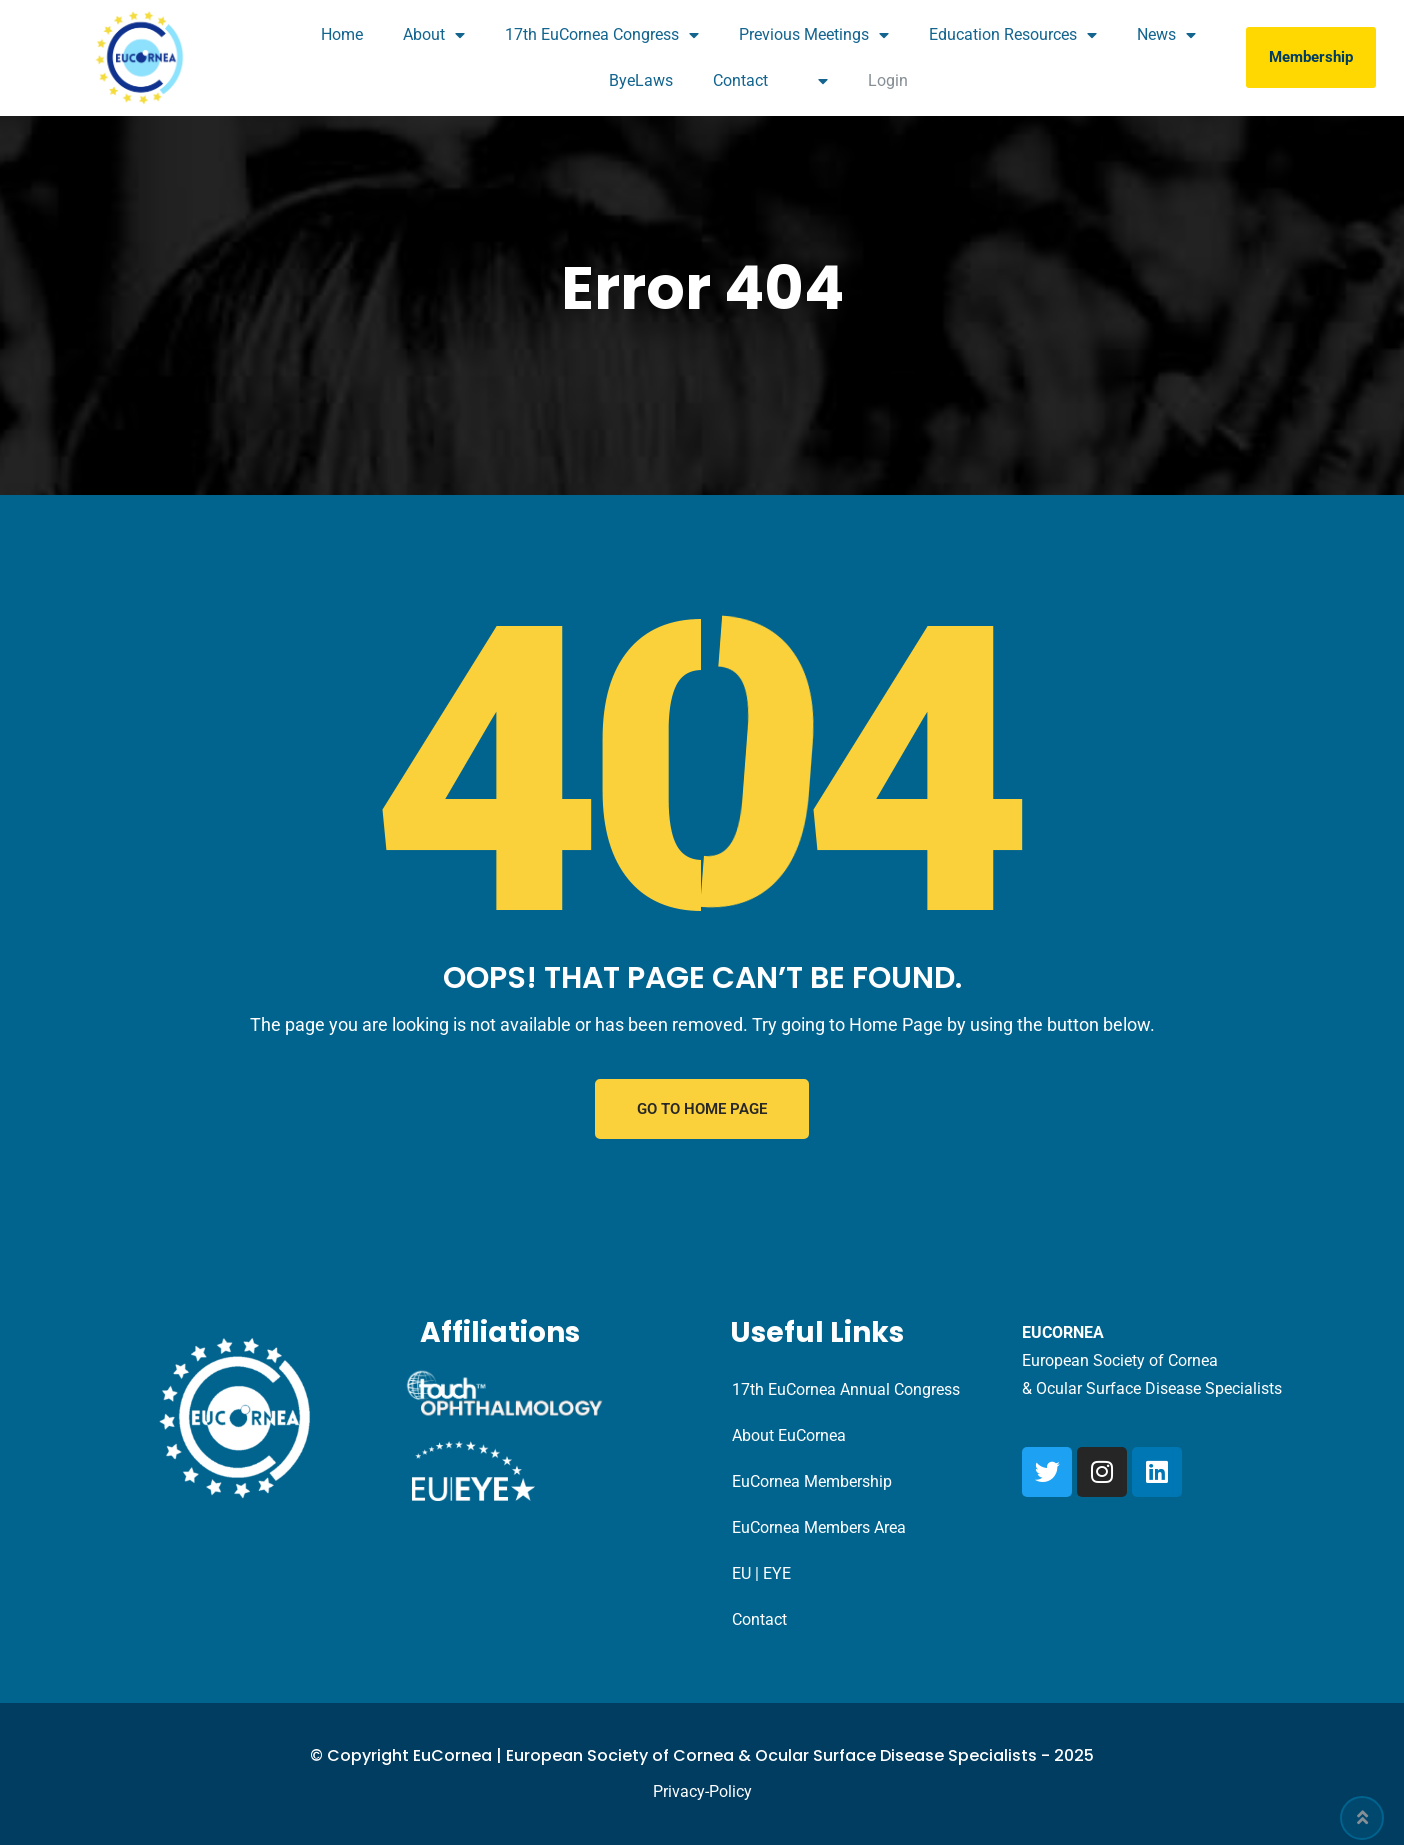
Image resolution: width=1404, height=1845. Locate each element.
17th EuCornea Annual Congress (846, 1389)
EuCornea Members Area (819, 1527)
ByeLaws (641, 80)
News (1166, 35)
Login (888, 80)
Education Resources (1013, 35)
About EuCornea (789, 1435)
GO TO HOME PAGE (702, 1109)
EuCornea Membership (812, 1481)
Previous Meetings (814, 35)
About (434, 35)
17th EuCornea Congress (602, 35)
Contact (740, 80)
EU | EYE (761, 1573)
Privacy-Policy (702, 1791)
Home (342, 34)
